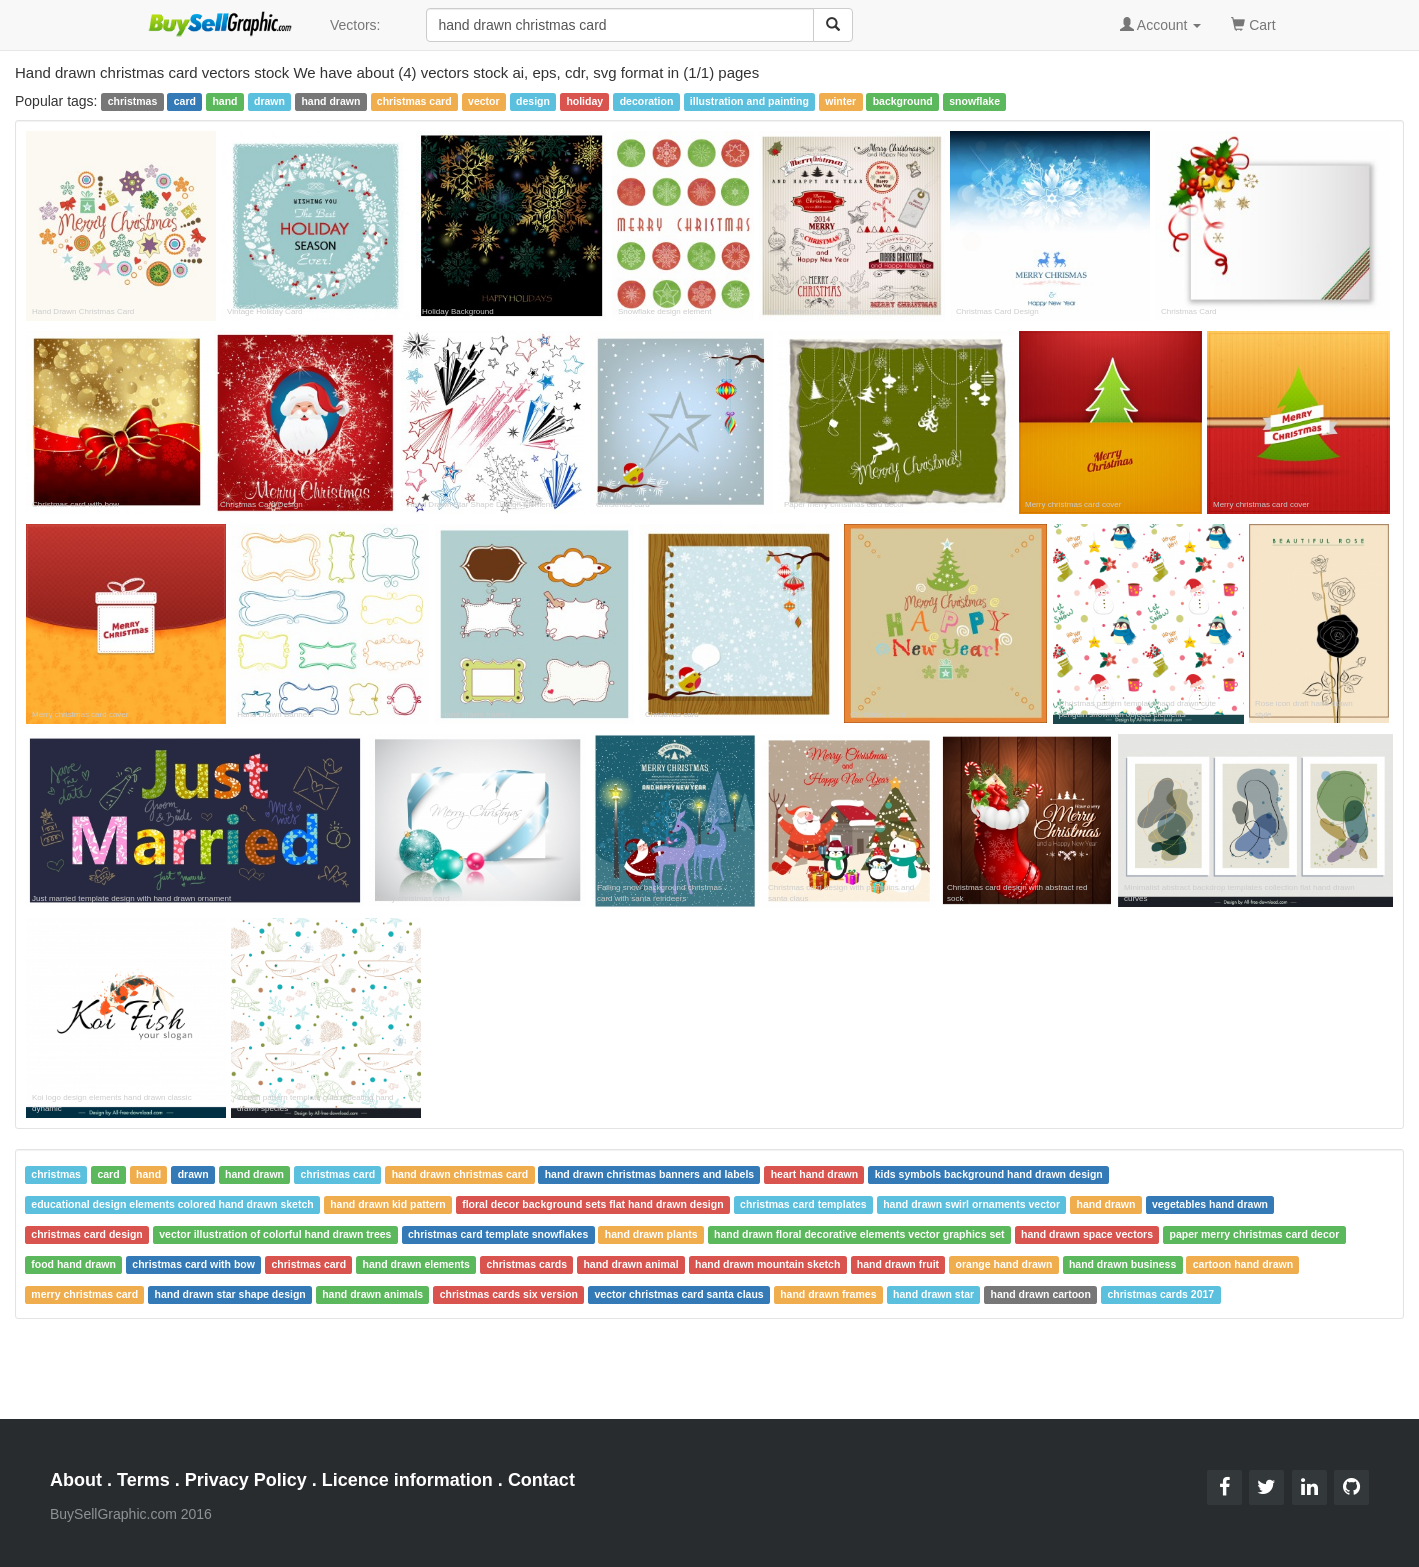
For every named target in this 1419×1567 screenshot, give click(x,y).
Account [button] (1161, 25)
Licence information (407, 1480)
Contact (541, 1480)
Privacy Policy (246, 1480)
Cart (1253, 23)
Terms (143, 1480)
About (76, 1480)
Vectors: (355, 25)
